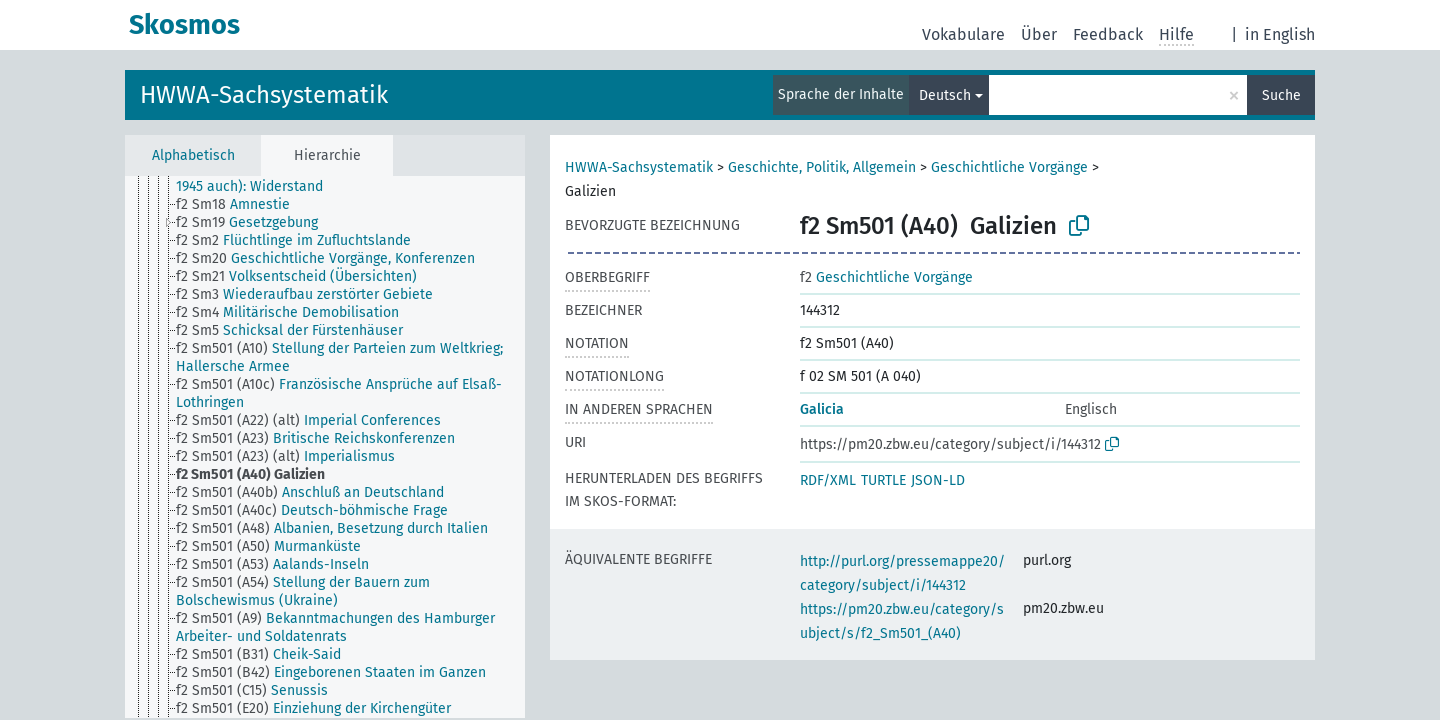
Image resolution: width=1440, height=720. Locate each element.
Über (1039, 34)
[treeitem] (359, 178)
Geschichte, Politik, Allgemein (822, 167)
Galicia (822, 409)
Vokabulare (963, 34)
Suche (1281, 95)
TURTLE (883, 480)
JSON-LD (938, 480)
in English (1280, 34)
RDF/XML (828, 480)
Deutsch (945, 95)
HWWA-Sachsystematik (264, 95)
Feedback (1108, 34)
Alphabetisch (193, 155)
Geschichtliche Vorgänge (1009, 167)
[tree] (325, 447)
